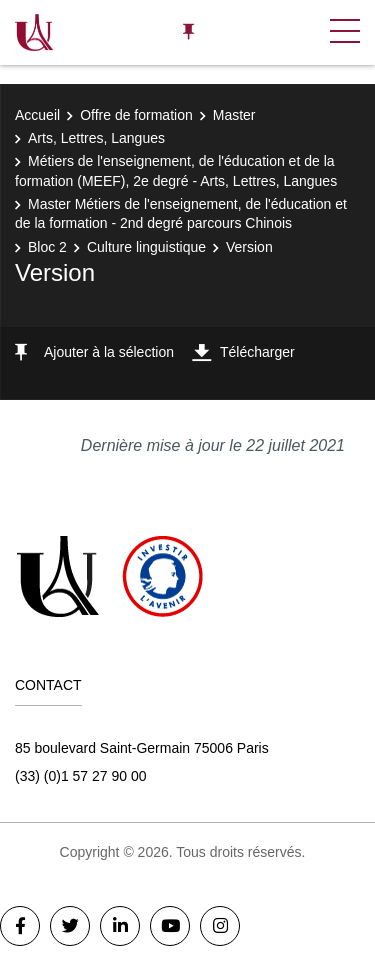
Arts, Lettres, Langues (96, 138)
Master (234, 115)
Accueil (37, 115)
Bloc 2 (47, 247)
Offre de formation (136, 115)
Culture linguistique (146, 247)
